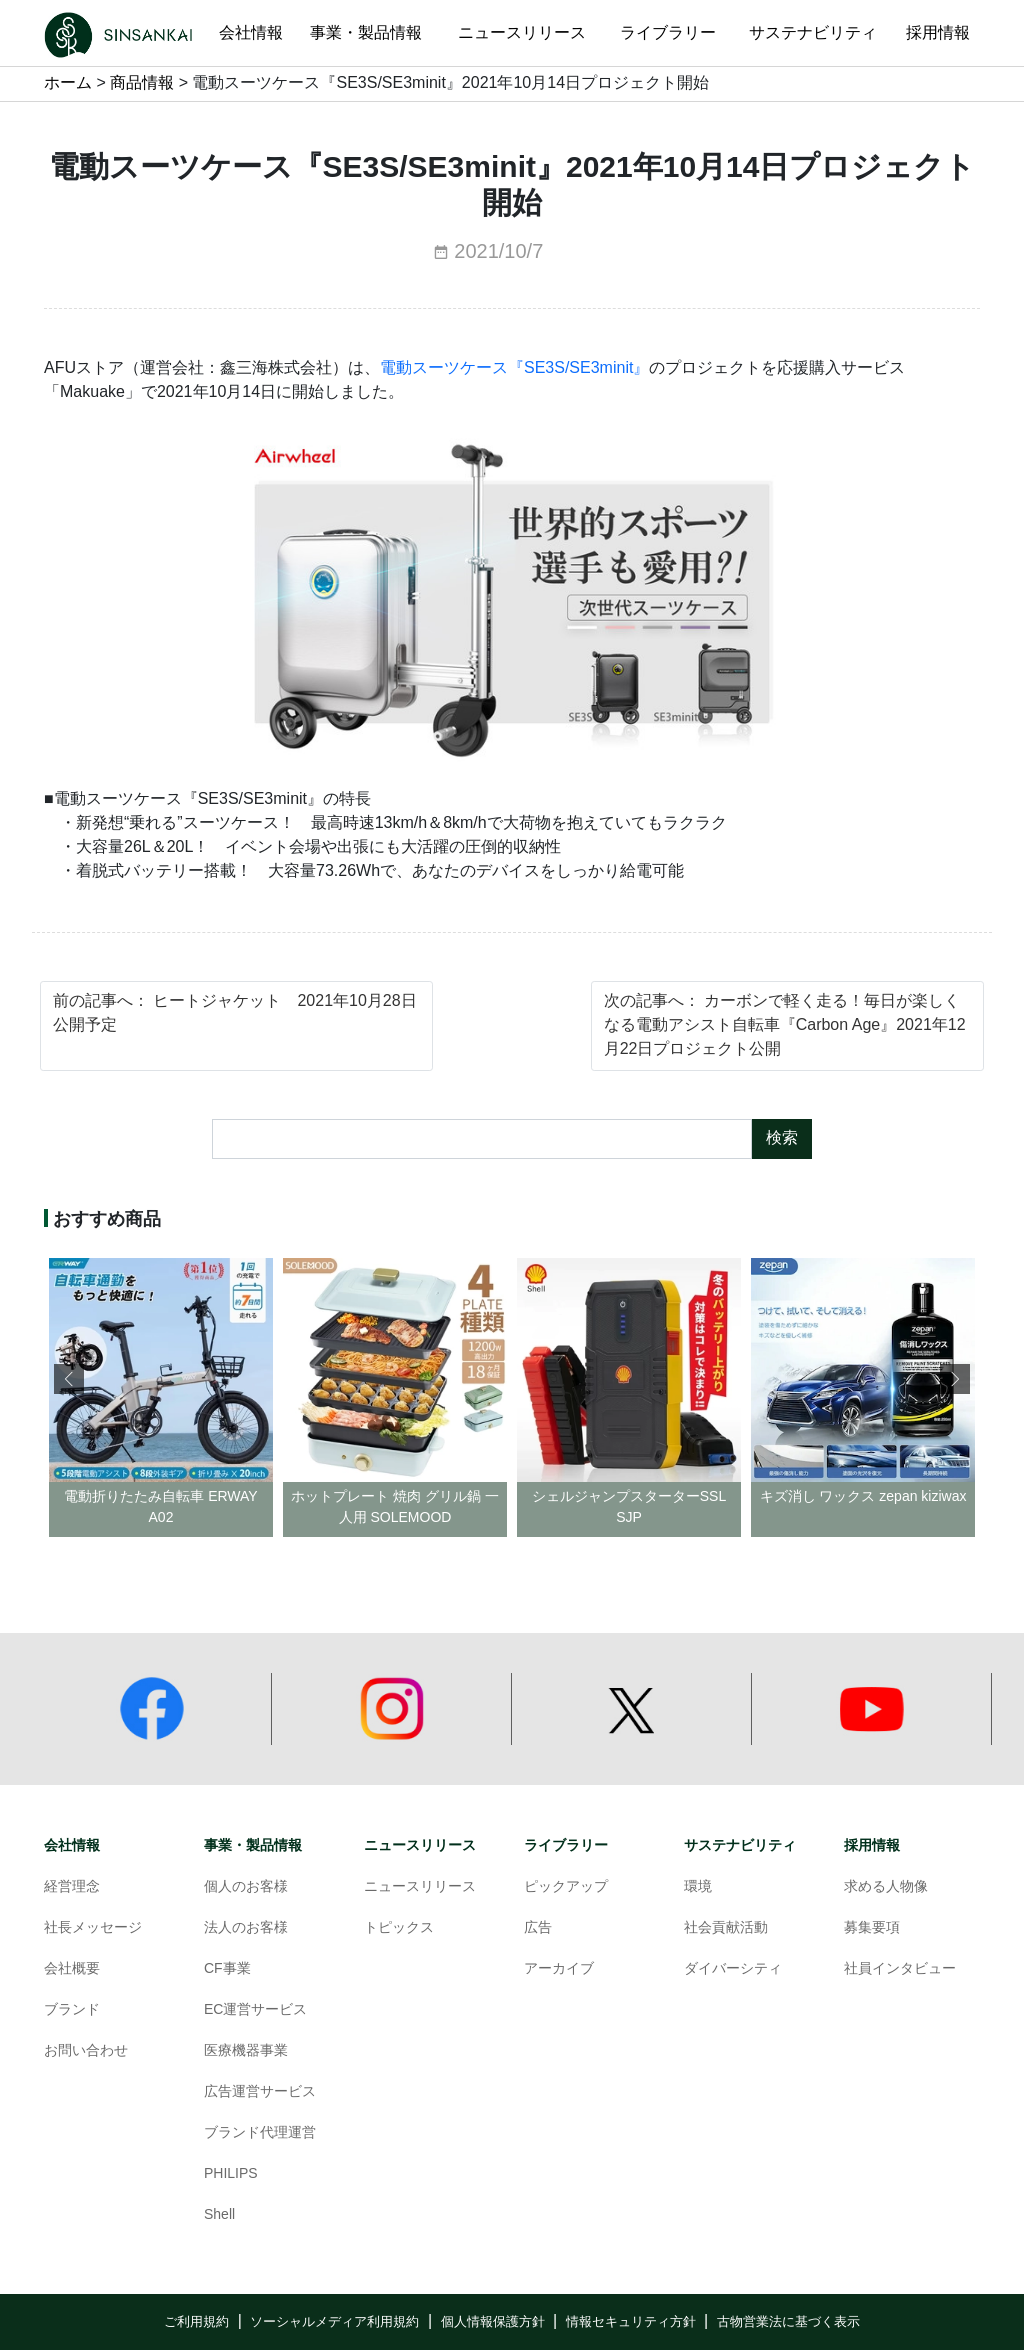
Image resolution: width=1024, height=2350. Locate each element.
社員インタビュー (900, 1969)
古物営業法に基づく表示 (788, 2322)
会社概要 (72, 1969)
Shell (219, 2215)
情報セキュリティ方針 (631, 2322)
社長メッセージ (93, 1928)
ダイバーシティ (733, 1969)
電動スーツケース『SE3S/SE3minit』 (514, 368)
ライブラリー (566, 1845)
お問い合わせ (86, 2051)
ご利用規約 (196, 2322)
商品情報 (142, 83)
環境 (698, 1887)
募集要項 (872, 1928)
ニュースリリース (420, 1845)
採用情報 (872, 1845)
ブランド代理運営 (260, 2133)
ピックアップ (566, 1887)
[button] (955, 1379)
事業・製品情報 (253, 1845)
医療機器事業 (246, 2051)
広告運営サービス (260, 2092)
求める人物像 (886, 1887)
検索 (782, 1138)
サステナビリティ (740, 1845)
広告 (538, 1928)
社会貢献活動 (726, 1928)
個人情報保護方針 (493, 2322)
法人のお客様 (246, 1928)
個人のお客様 (246, 1887)
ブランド (72, 2010)
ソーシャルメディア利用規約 (334, 2322)
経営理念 (72, 1887)
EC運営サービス (255, 2010)
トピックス (399, 1928)
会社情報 (72, 1845)
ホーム (68, 83)
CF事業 (227, 1969)
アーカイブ (559, 1969)
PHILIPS (231, 2174)
